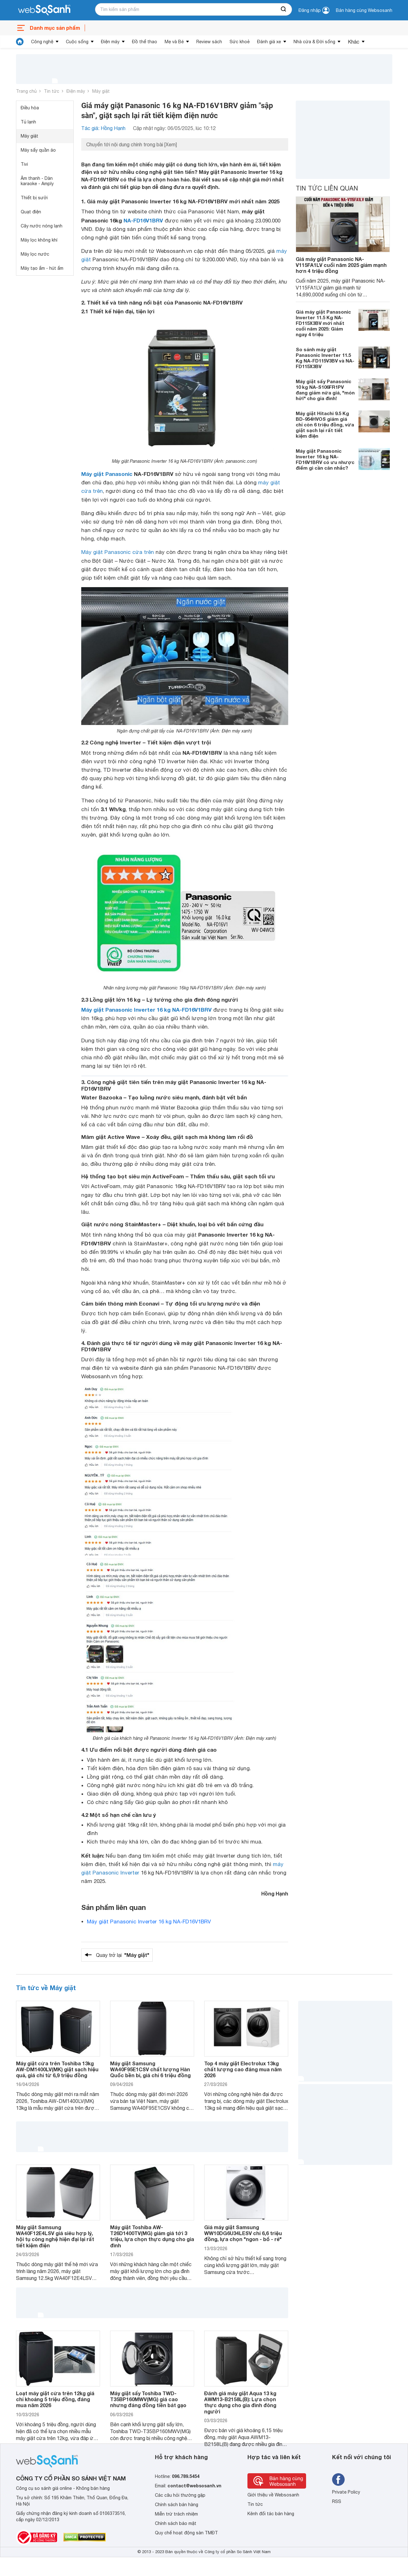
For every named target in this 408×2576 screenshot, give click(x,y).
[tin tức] (20, 41)
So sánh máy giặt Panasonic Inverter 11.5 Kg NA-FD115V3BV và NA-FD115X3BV (325, 358)
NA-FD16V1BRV (143, 220)
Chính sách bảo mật (175, 2523)
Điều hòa (30, 107)
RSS (336, 2501)
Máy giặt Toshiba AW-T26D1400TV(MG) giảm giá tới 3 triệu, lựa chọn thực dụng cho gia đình (152, 2236)
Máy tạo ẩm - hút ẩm (42, 268)
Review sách (209, 41)
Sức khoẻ (240, 41)
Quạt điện (31, 211)
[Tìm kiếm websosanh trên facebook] (338, 2479)
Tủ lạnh (28, 121)
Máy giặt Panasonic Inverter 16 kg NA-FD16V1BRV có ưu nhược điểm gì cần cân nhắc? (325, 459)
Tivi (24, 164)
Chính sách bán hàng (176, 2504)
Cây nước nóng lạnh (41, 225)
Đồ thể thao (144, 41)
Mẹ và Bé (174, 41)
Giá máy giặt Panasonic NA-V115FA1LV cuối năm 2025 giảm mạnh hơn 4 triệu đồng (341, 265)
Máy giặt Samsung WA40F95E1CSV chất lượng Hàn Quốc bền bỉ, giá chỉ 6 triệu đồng (150, 2069)
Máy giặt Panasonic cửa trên (117, 552)
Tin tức (51, 91)
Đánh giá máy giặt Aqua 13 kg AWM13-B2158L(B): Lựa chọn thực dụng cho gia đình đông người (240, 2402)
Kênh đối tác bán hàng (270, 2513)
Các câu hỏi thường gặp (180, 2495)
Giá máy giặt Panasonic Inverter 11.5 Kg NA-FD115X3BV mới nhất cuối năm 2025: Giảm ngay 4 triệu (323, 323)
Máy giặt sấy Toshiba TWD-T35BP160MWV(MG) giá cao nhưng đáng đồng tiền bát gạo (148, 2399)
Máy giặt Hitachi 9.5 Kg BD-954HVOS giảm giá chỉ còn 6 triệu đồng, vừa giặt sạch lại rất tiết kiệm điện (325, 424)
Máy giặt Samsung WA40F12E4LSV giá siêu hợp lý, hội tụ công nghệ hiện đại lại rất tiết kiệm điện (55, 2236)
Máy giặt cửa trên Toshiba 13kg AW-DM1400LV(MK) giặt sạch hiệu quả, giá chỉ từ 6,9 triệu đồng (57, 2069)
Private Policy (346, 2492)
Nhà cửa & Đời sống (314, 41)
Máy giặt (101, 91)
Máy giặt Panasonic (106, 474)
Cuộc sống (77, 41)
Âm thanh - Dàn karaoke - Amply (37, 181)
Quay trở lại (122, 1955)
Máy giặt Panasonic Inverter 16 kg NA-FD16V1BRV (146, 1009)
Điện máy (110, 41)
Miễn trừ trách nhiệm (176, 2513)
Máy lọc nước (35, 254)
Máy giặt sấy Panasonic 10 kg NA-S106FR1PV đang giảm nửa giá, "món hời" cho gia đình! (325, 389)
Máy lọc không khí (39, 239)
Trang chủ (26, 91)
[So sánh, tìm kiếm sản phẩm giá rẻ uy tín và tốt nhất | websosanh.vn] (44, 10)
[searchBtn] (284, 9)
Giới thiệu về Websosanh (273, 2494)
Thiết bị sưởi (34, 197)
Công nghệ (42, 41)
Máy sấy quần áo (38, 150)
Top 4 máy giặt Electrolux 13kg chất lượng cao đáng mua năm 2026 (243, 2069)
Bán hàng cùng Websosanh (364, 10)
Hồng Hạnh (274, 1893)
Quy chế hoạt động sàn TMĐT (186, 2532)
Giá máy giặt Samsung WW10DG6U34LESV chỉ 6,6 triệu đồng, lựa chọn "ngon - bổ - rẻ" (243, 2233)
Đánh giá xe (269, 41)
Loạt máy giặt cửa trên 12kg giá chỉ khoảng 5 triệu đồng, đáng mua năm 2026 (55, 2399)
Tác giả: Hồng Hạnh (103, 128)
